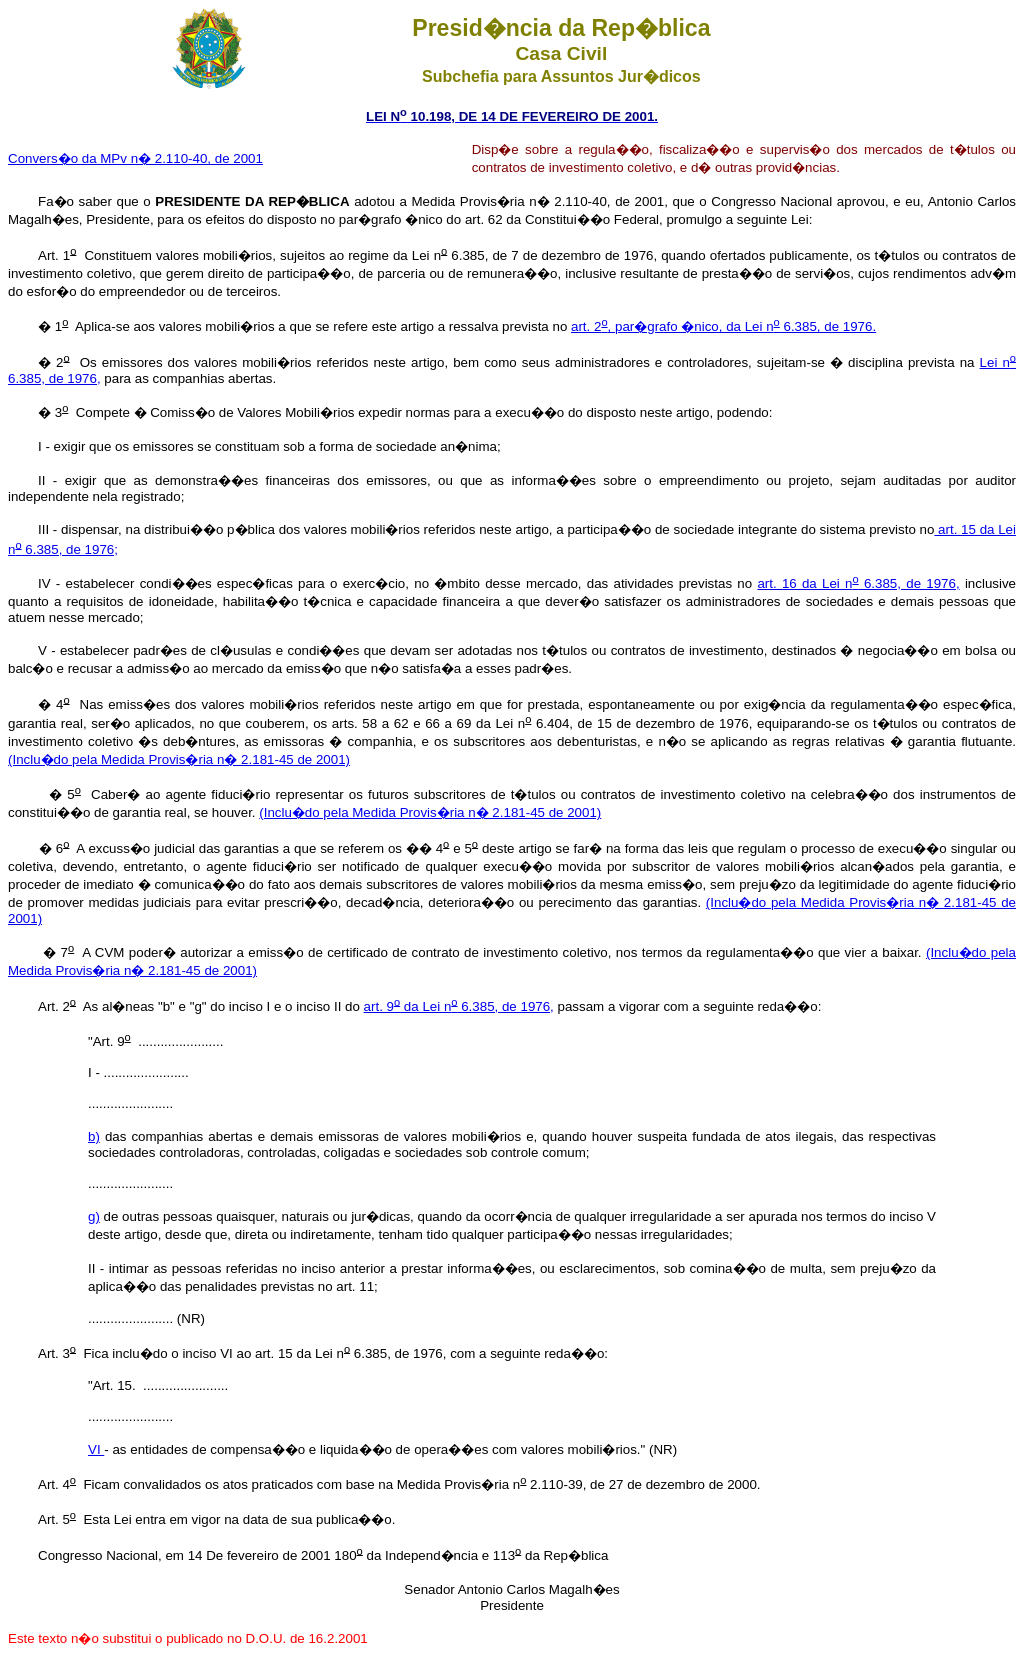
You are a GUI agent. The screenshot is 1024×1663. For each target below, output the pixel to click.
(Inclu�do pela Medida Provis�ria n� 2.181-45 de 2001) (179, 759)
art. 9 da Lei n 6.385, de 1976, (459, 1006)
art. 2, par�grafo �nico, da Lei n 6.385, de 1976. (723, 326)
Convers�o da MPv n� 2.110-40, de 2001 (135, 158)
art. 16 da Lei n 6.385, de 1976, (858, 583)
